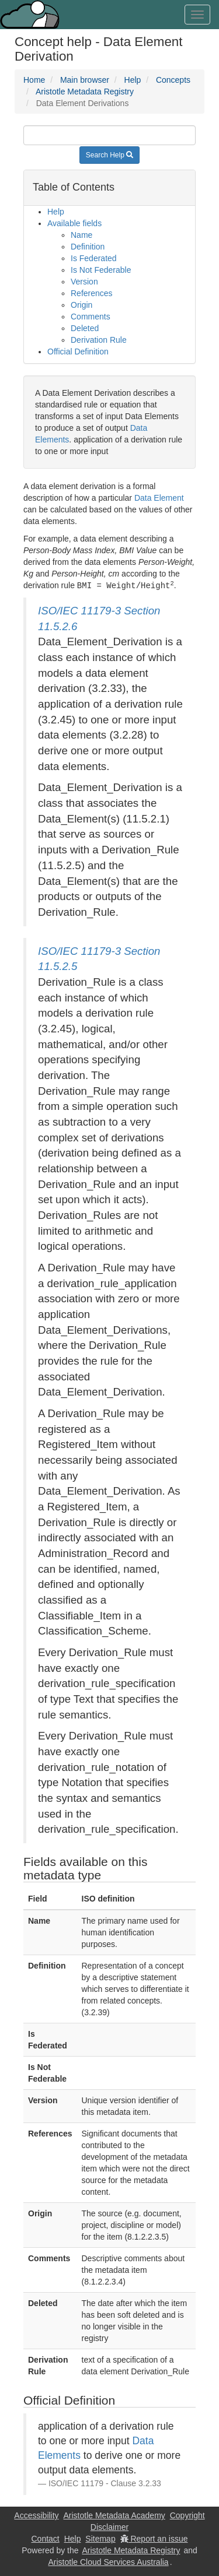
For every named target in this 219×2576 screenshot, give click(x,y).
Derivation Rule (99, 340)
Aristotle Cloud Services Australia (108, 2561)
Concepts (173, 80)
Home (34, 80)
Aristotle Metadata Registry (85, 91)
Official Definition (78, 351)
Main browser (84, 80)
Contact (45, 2538)
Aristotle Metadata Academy (114, 2514)
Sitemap (100, 2538)
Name (81, 235)
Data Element (159, 497)
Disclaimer (109, 2526)
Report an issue (154, 2538)
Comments (90, 316)
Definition (88, 246)
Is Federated (94, 258)
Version (84, 281)
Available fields (74, 223)
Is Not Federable (101, 270)
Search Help (109, 155)
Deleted (85, 328)
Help (132, 80)
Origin (81, 305)
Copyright (187, 2514)
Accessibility (36, 2514)
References (92, 293)
